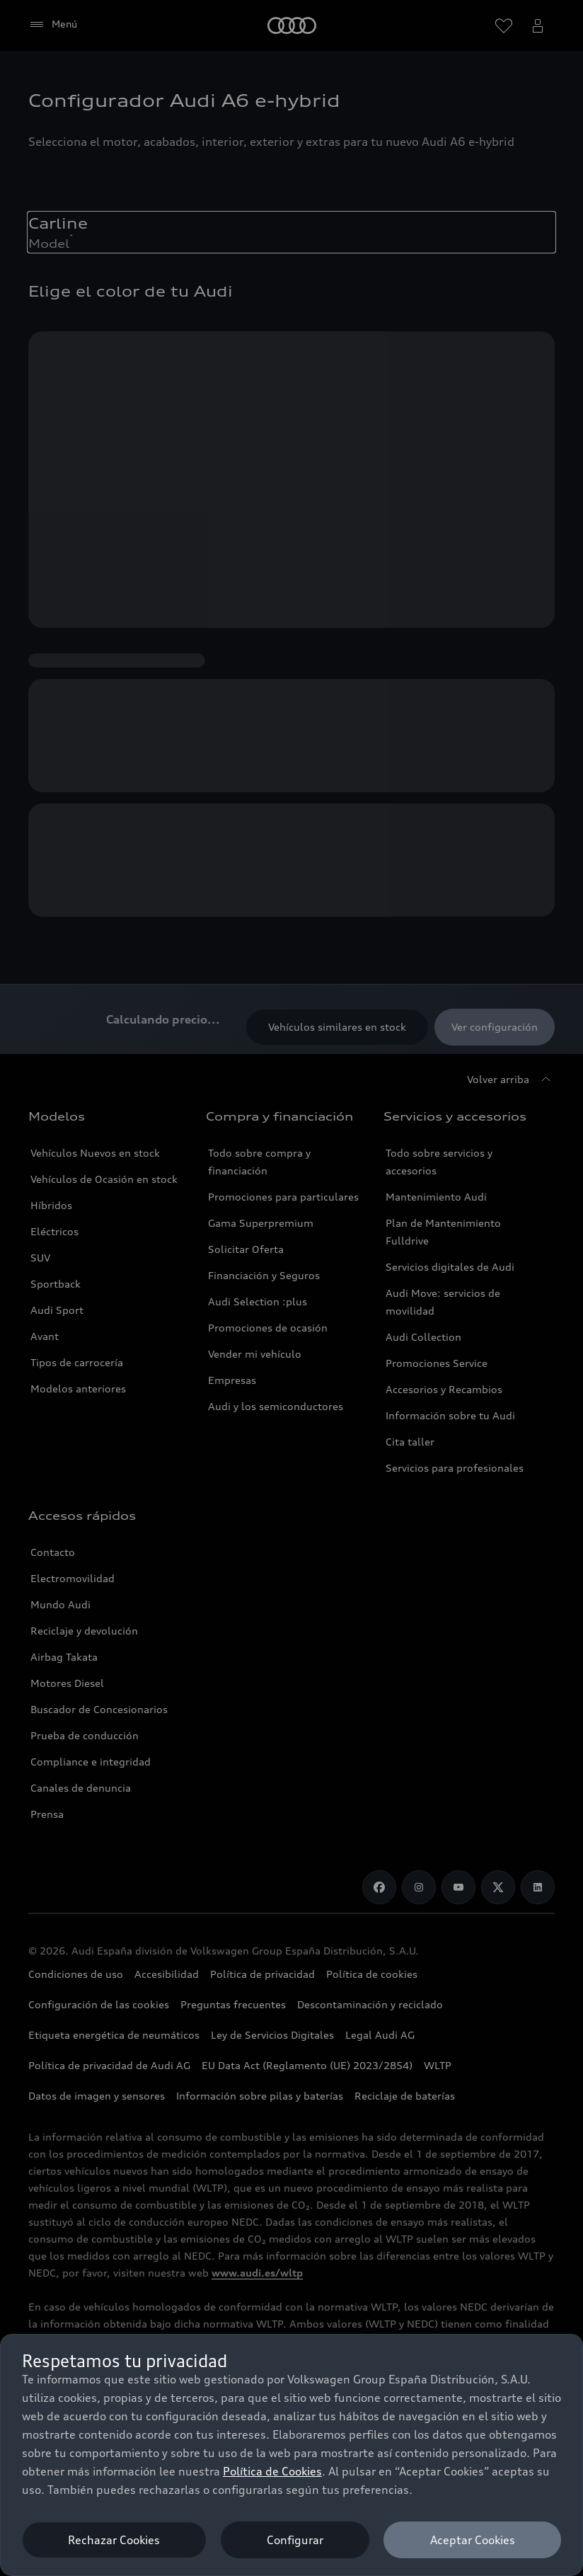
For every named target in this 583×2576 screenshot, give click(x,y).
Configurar (295, 2540)
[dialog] (291, 2455)
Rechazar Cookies (114, 2540)
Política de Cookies (272, 2471)
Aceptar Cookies (472, 2540)
